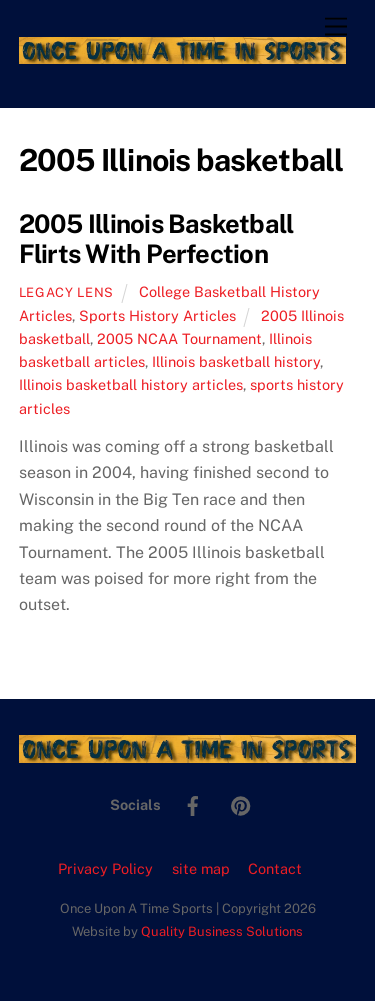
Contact (275, 868)
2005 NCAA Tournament (179, 338)
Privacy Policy (105, 868)
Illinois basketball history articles (131, 384)
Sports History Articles (157, 315)
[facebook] (193, 803)
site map (201, 868)
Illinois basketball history (236, 361)
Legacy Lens (66, 292)
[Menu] (336, 27)
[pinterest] (241, 803)
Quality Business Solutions (222, 931)
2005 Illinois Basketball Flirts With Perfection (156, 239)
